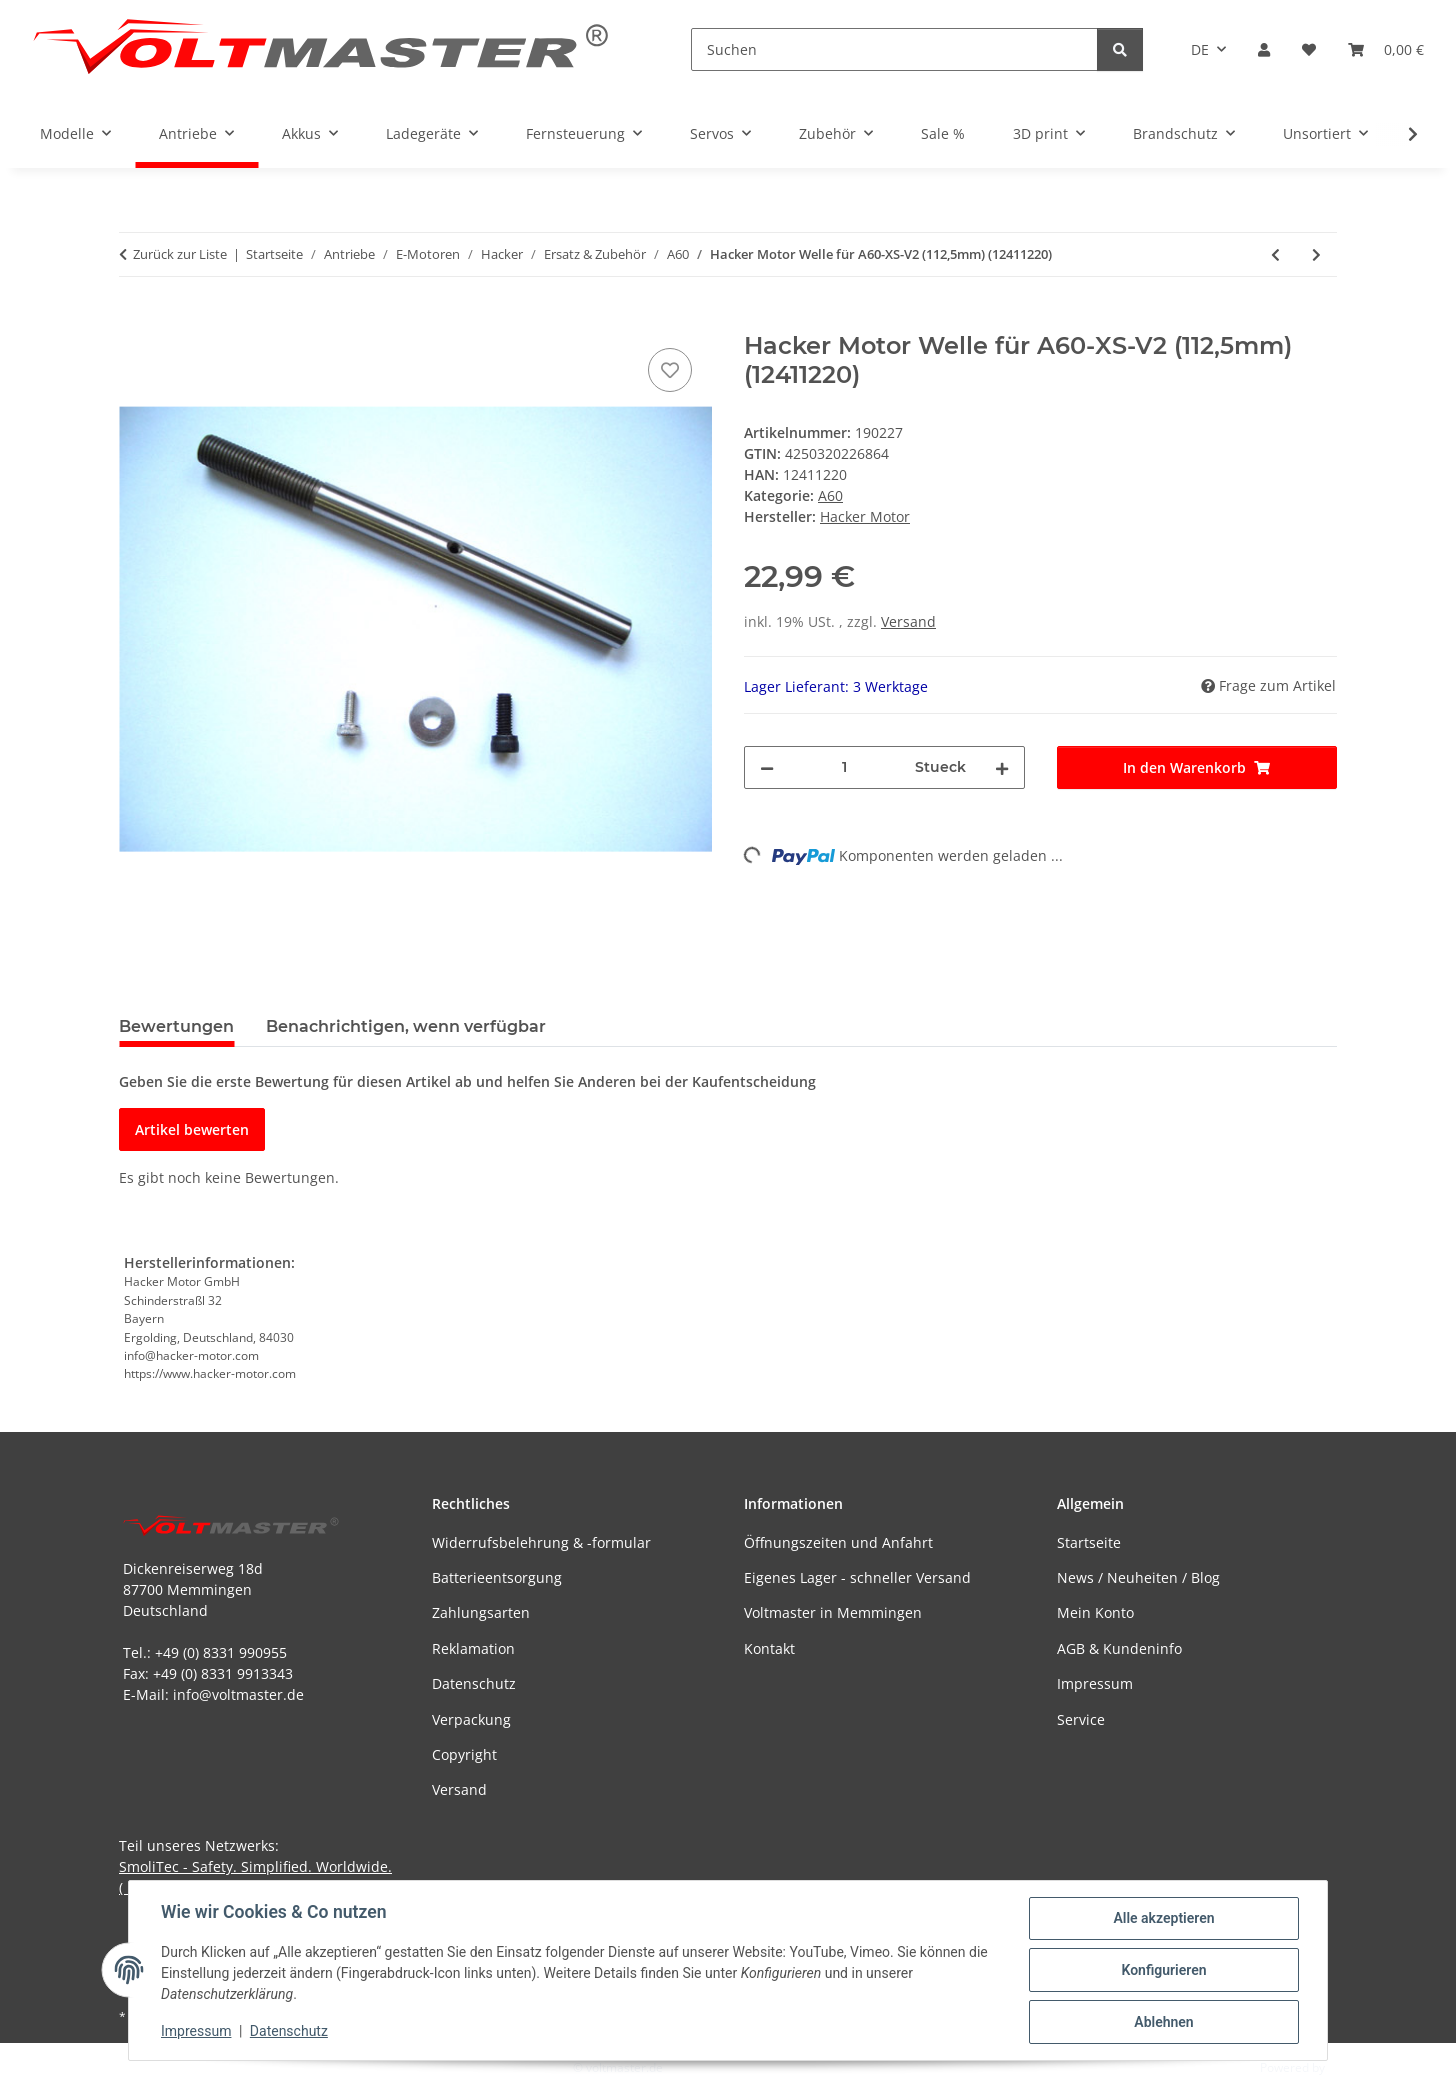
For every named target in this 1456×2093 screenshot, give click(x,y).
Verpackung (471, 1719)
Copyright (464, 1754)
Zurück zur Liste (180, 254)
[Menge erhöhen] (1002, 767)
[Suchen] (894, 49)
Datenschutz (289, 2031)
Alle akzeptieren (1163, 1918)
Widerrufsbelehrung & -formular (541, 1542)
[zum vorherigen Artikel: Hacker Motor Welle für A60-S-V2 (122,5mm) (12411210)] (1275, 254)
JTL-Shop (1352, 2067)
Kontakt (769, 1648)
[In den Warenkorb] (135, 321)
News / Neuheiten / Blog (1138, 1577)
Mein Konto (1095, 1612)
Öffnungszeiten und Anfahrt (838, 1542)
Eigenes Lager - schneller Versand (857, 1577)
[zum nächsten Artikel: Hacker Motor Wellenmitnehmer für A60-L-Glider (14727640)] (1316, 254)
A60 (830, 495)
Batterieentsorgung (497, 1577)
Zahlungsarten (481, 1612)
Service (1081, 1719)
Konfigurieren (1163, 1970)
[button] (1264, 49)
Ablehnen (1163, 2022)
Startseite (1089, 1542)
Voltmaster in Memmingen (833, 1612)
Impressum (196, 2031)
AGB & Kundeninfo (1119, 1648)
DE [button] (1200, 49)
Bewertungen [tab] (176, 1026)
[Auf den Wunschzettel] (670, 370)
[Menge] (844, 767)
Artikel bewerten (192, 1129)
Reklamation (473, 1648)
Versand (908, 621)
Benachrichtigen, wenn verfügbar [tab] (406, 1026)
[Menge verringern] (767, 767)
